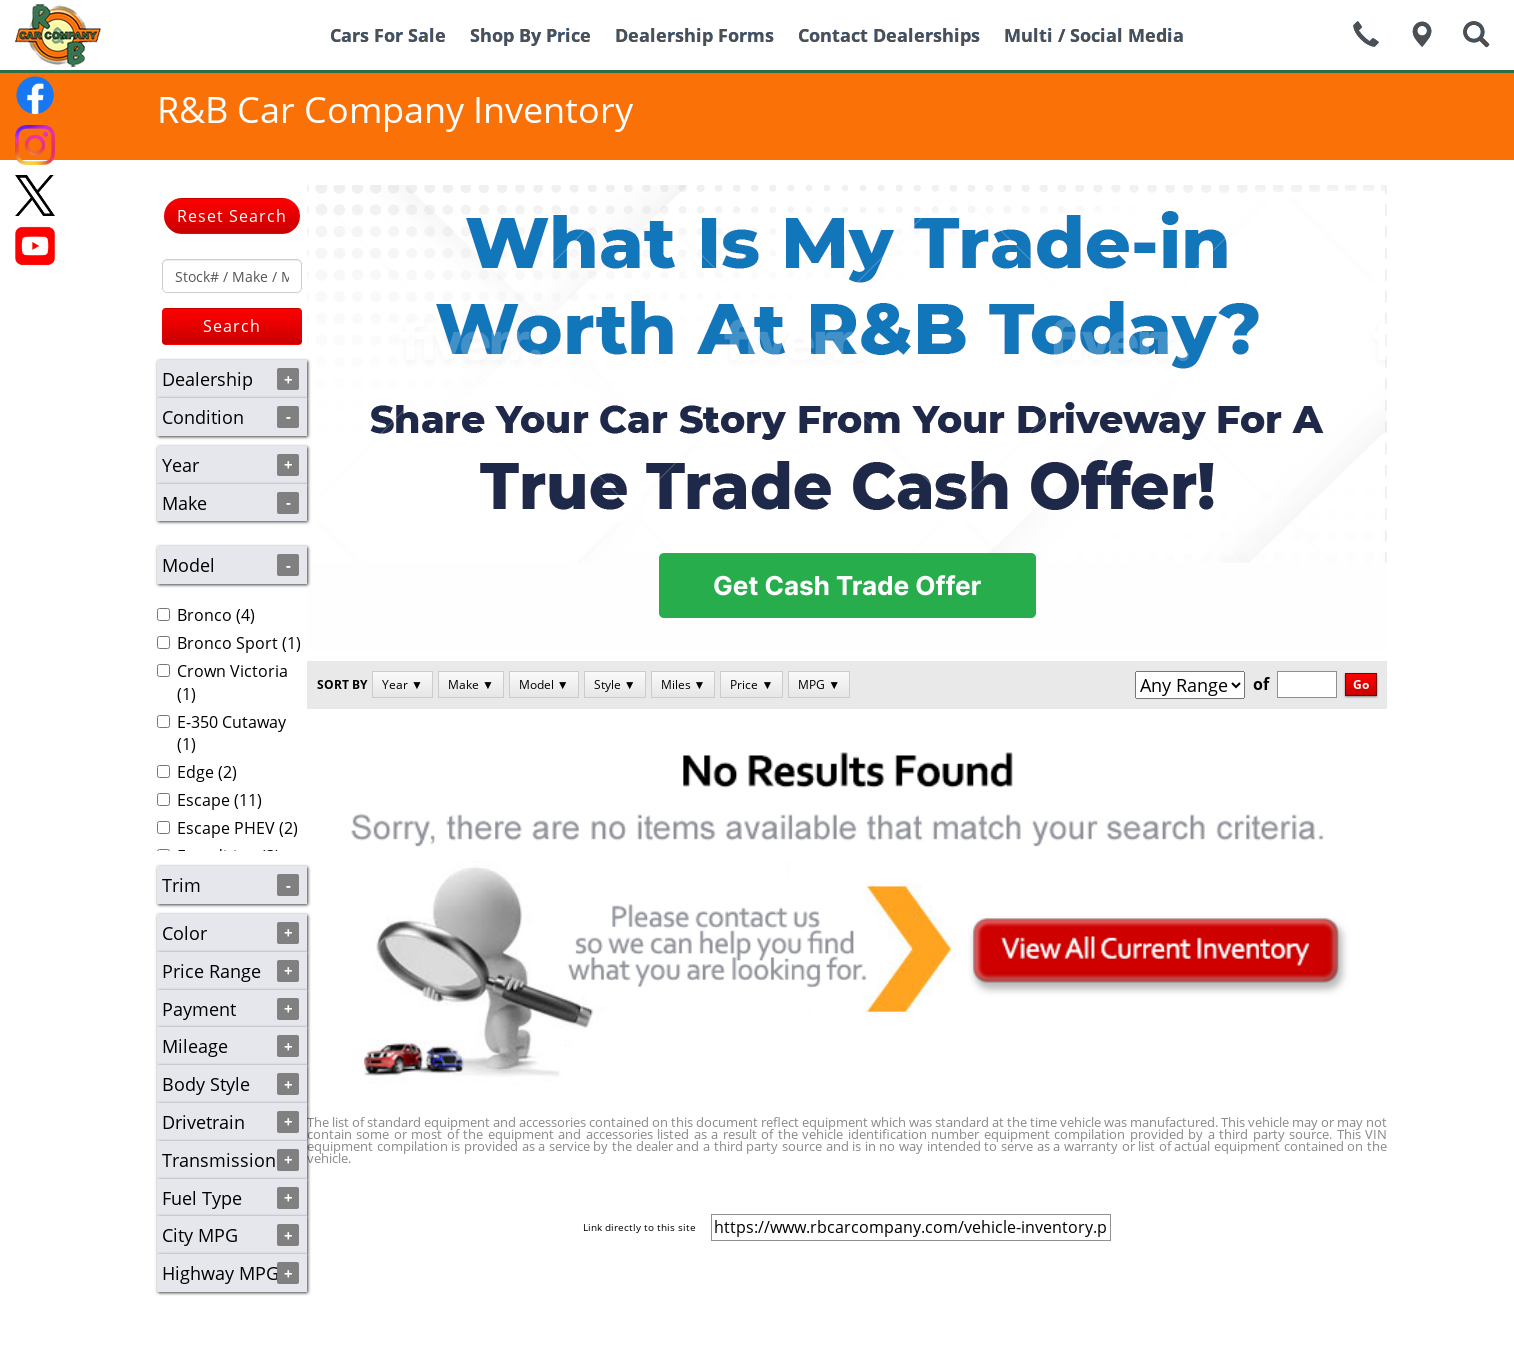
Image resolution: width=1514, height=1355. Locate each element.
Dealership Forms (694, 35)
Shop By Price (530, 35)
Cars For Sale (388, 35)
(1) (229, 643)
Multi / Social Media (1094, 35)
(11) (209, 800)
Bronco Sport (227, 643)
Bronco (204, 615)
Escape (203, 800)
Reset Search (232, 216)
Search (232, 326)
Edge (195, 772)
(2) (197, 772)
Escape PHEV (226, 828)
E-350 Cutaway (231, 722)
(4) (206, 615)
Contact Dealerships (889, 35)
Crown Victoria (232, 671)
